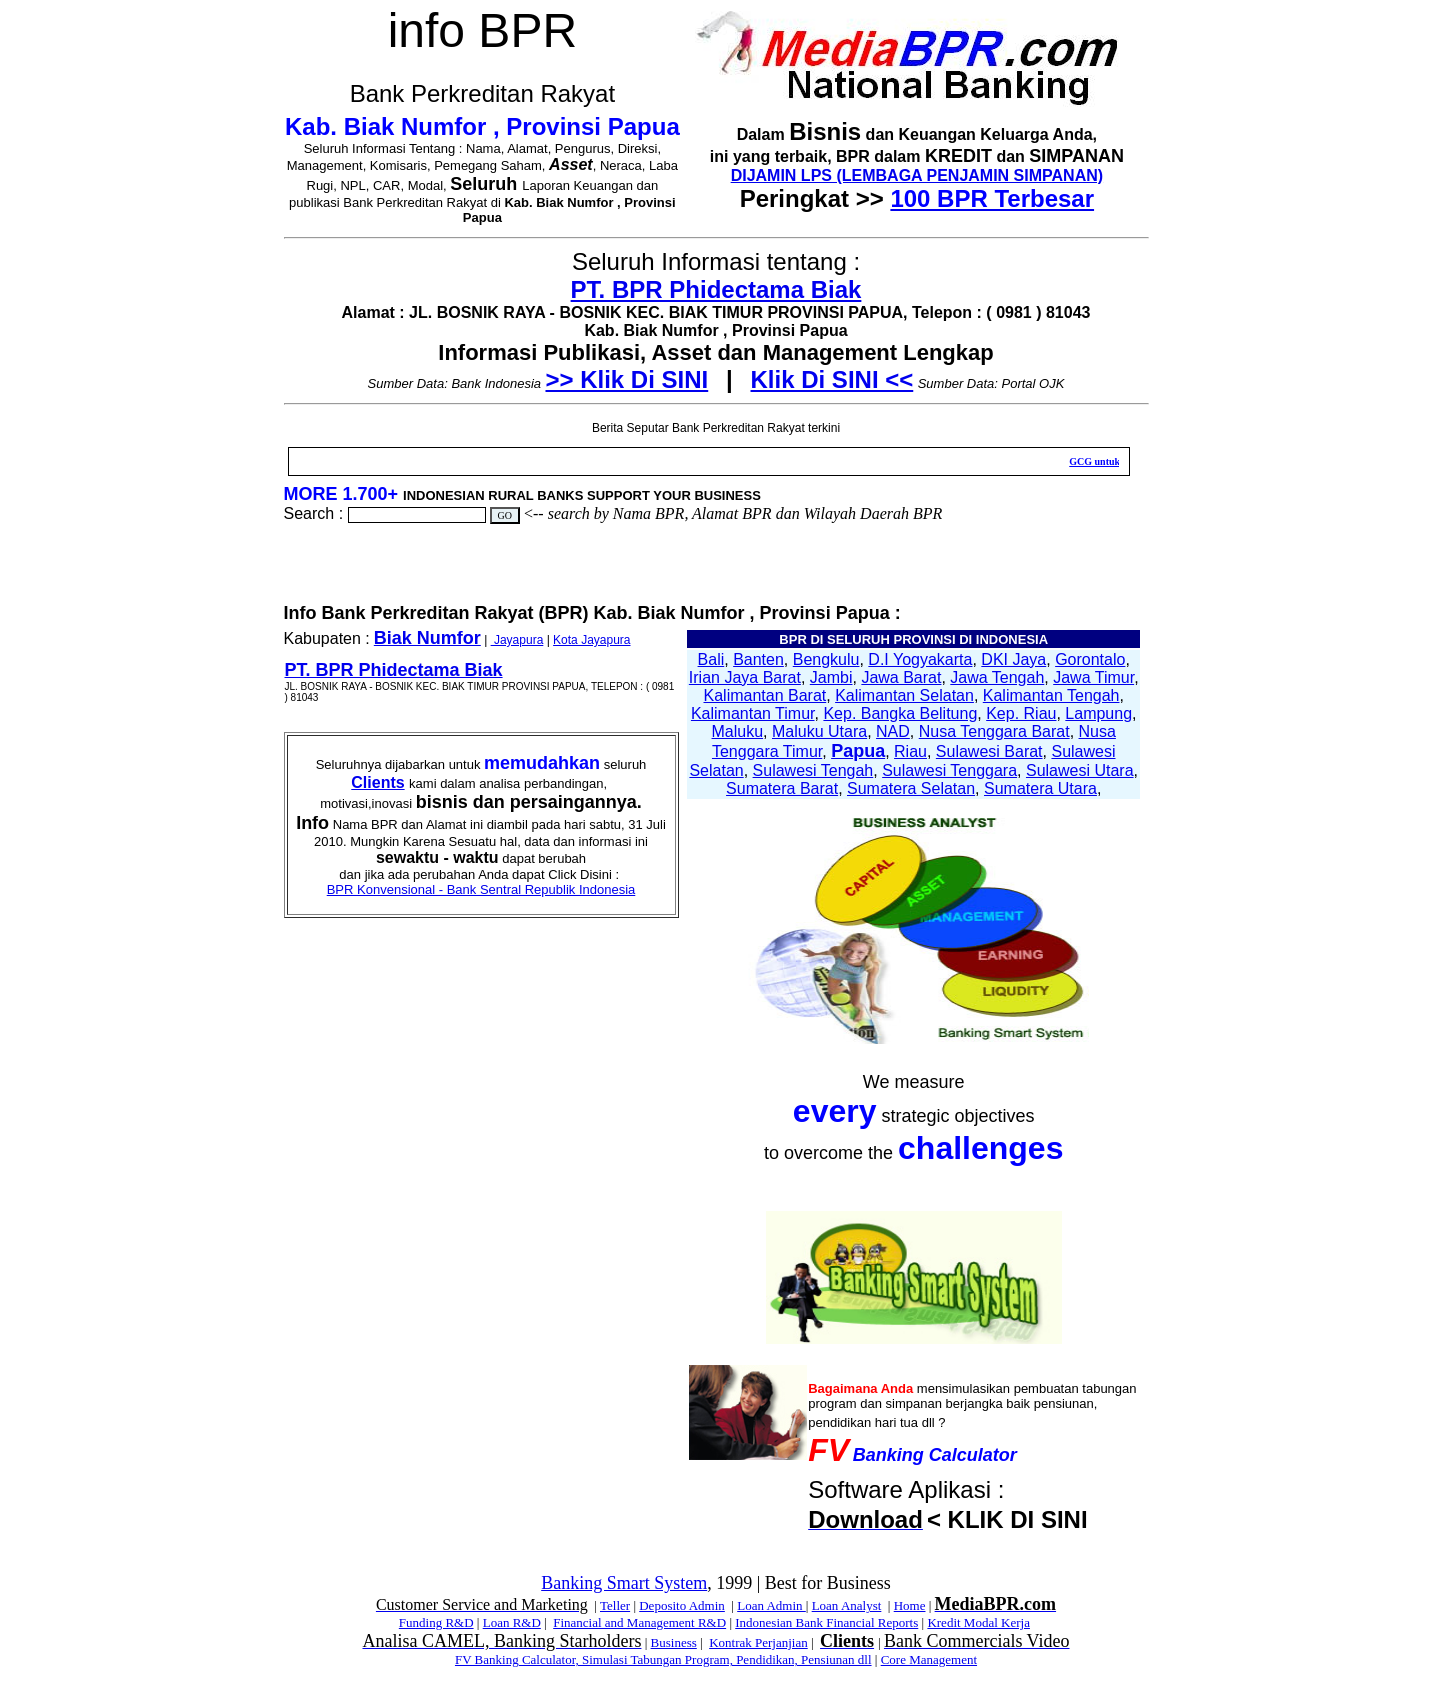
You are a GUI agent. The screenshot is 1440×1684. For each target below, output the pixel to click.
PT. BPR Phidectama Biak (716, 289)
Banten (758, 659)
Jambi (831, 677)
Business (674, 1642)
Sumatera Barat (782, 788)
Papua (858, 751)
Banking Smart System (624, 1583)
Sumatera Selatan (911, 788)
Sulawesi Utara (1080, 770)
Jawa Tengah (997, 677)
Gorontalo (1090, 659)
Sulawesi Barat (989, 751)
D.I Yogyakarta (920, 659)
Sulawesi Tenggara (949, 770)
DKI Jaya (1013, 659)
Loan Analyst (847, 1605)
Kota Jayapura (591, 640)
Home (910, 1605)
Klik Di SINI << (832, 379)
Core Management (929, 1659)
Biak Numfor (427, 638)
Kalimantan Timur (753, 713)
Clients (377, 782)
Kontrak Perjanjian (758, 1642)
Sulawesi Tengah (813, 770)
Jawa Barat (901, 677)
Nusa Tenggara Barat (994, 731)
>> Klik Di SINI (626, 379)
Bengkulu (826, 659)
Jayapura (517, 640)
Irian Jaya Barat (745, 677)
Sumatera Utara (1040, 788)
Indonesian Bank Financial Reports (826, 1622)
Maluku (738, 731)
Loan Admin (771, 1605)
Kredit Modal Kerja (978, 1622)
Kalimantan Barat (765, 695)
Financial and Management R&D (639, 1622)
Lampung (1098, 713)
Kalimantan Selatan (904, 695)
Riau (910, 751)
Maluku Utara (819, 731)
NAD (893, 731)
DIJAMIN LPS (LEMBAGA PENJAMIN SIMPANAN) (917, 175)
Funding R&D (436, 1622)
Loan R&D (512, 1622)
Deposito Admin (682, 1605)
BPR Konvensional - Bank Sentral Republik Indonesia (481, 889)
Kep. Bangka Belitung (900, 713)
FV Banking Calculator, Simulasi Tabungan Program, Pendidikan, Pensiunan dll (663, 1659)
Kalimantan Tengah (1051, 695)
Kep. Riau (1021, 713)
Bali (711, 659)
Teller (615, 1605)
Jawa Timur (1093, 677)
